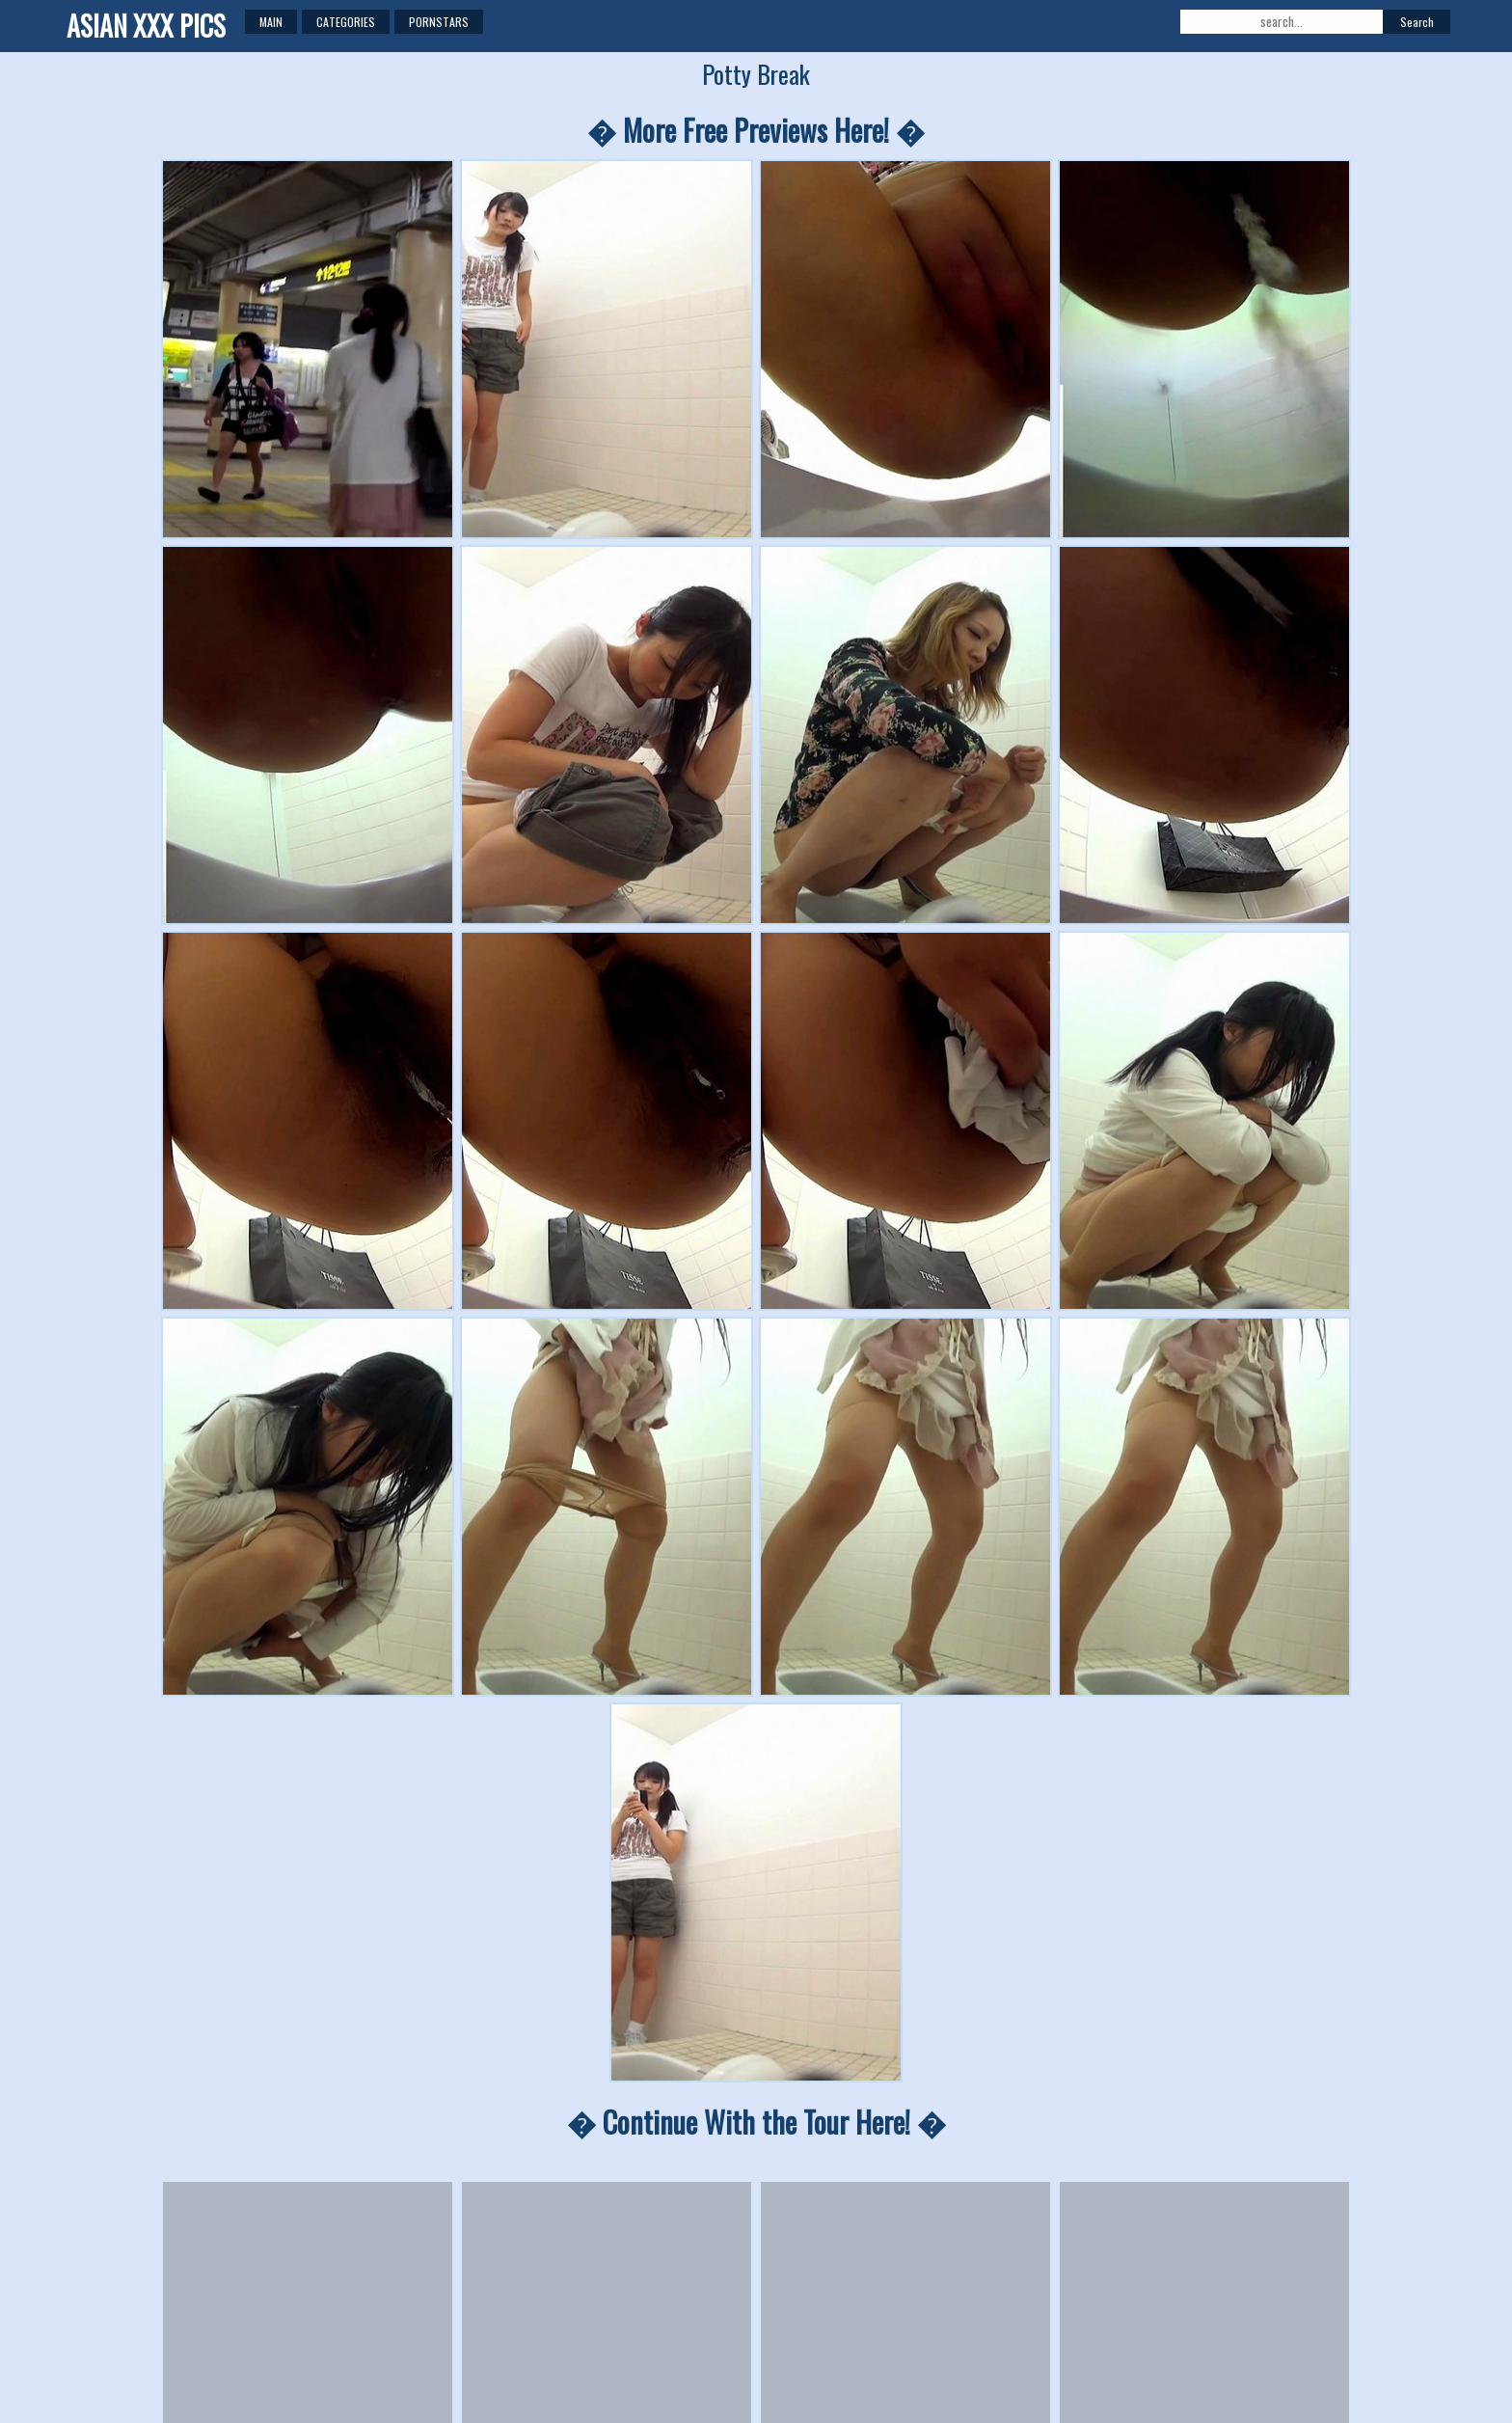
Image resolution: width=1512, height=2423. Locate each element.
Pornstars (439, 22)
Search (1417, 22)
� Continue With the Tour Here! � (756, 2121)
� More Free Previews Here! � (756, 129)
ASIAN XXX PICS (146, 25)
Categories (345, 22)
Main (271, 22)
